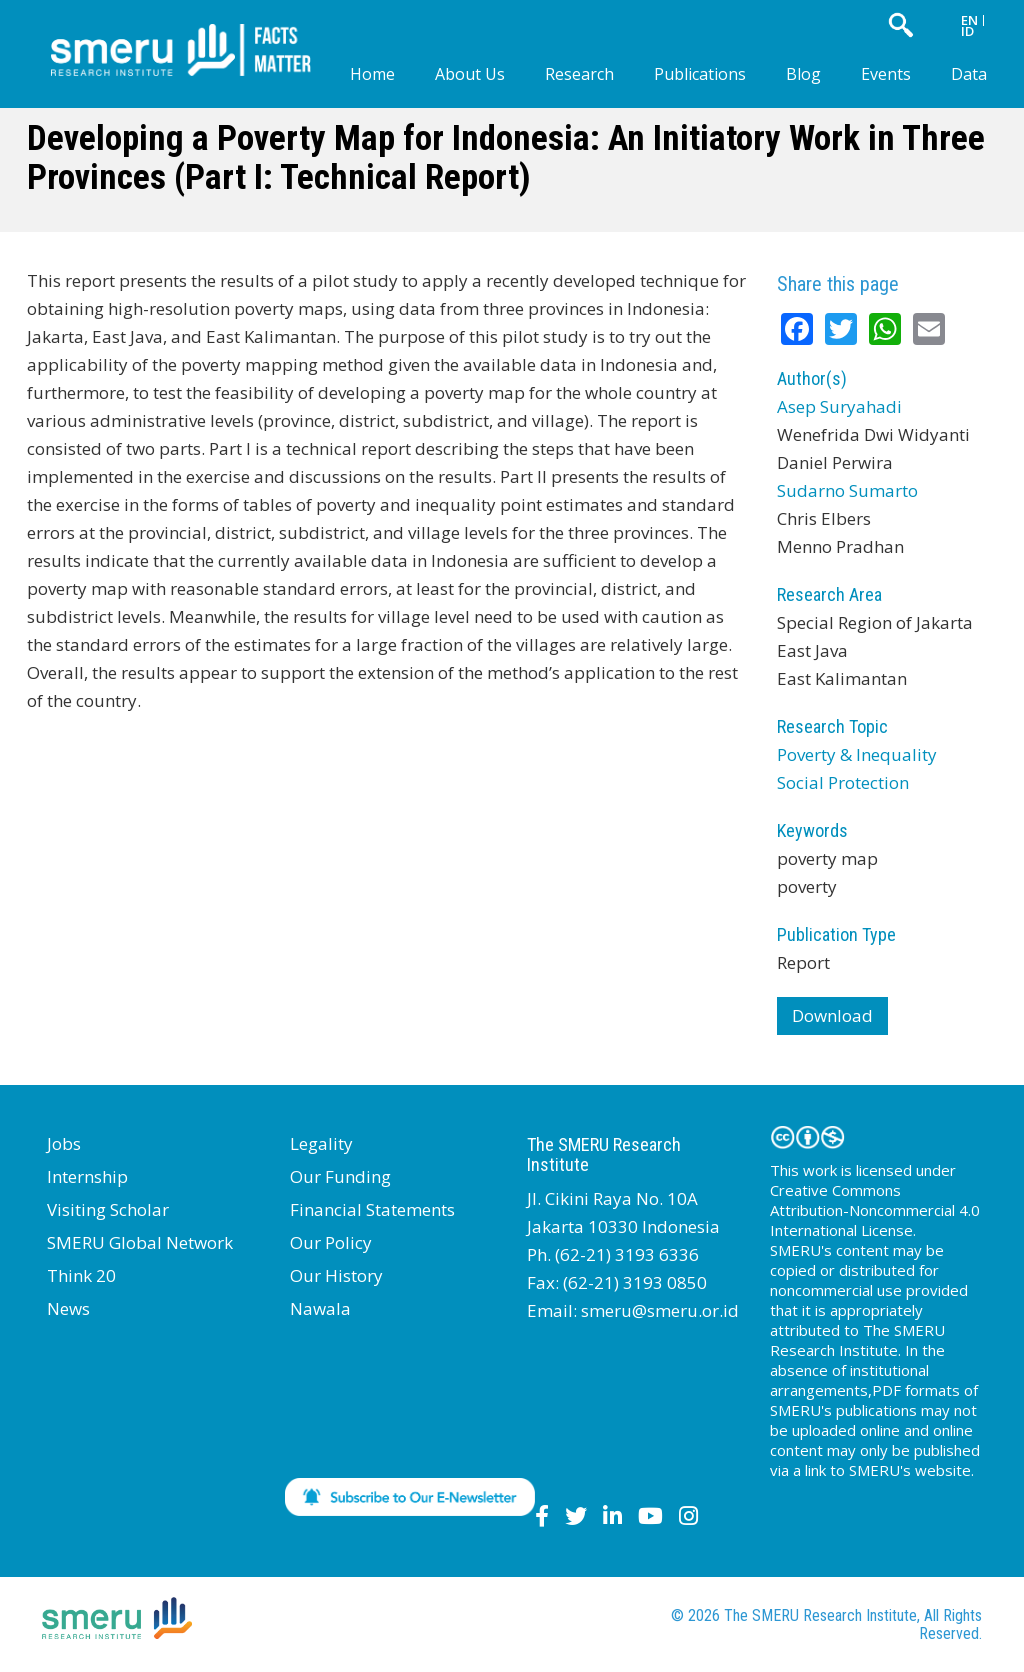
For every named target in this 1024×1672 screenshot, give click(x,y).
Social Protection (843, 782)
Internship (87, 1176)
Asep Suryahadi (839, 406)
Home (372, 74)
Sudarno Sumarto (847, 490)
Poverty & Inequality (857, 754)
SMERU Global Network (140, 1242)
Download (832, 1015)
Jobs (64, 1143)
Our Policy (331, 1242)
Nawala (320, 1308)
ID (967, 31)
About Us (470, 74)
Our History (336, 1275)
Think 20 (81, 1275)
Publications (700, 74)
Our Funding (340, 1176)
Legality (321, 1143)
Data (969, 74)
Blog (803, 74)
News (68, 1308)
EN (969, 20)
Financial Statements (372, 1209)
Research (579, 74)
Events (886, 74)
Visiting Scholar (108, 1209)
